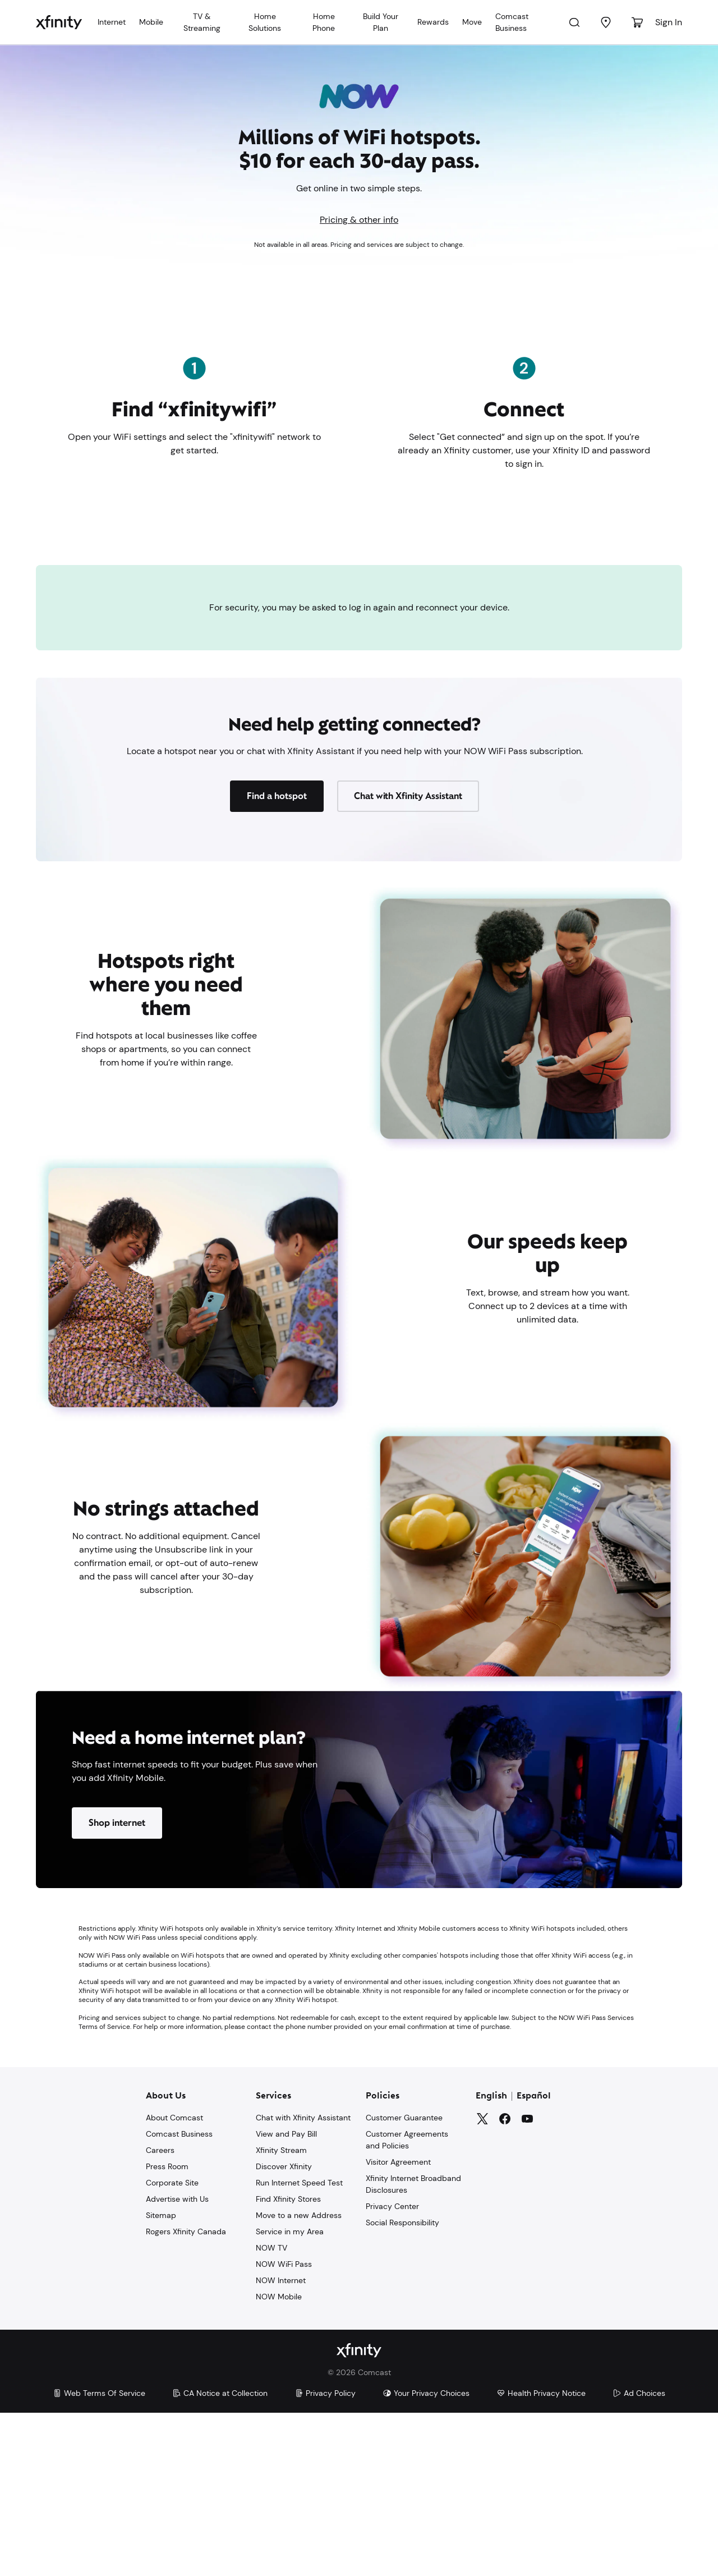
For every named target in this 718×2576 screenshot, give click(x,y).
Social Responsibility (402, 2386)
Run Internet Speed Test (299, 2346)
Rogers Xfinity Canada (186, 2395)
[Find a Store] (605, 22)
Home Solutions (264, 22)
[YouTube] (527, 2282)
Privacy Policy (325, 2556)
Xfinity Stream (281, 2314)
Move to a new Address (299, 2379)
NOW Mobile (279, 2460)
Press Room (167, 2330)
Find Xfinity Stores (288, 2363)
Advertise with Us (177, 2363)
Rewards (433, 22)
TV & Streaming (201, 22)
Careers (160, 2314)
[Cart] (637, 22)
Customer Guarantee (404, 2281)
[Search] (574, 22)
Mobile (151, 22)
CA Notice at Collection (220, 2556)
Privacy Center (392, 2370)
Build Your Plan (380, 22)
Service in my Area (290, 2395)
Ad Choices (639, 2556)
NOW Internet (281, 2444)
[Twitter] (482, 2282)
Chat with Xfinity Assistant (303, 2281)
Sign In (668, 22)
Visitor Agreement (398, 2326)
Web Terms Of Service (99, 2556)
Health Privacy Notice (541, 2556)
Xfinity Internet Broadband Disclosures (413, 2348)
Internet (112, 22)
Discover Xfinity (284, 2330)
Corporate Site (172, 2346)
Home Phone (323, 22)
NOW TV (271, 2412)
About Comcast (174, 2281)
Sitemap (161, 2379)
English (491, 2260)
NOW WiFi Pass (284, 2428)
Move (472, 22)
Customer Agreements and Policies (407, 2304)
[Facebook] (505, 2282)
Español (534, 2260)
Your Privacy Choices (426, 2556)
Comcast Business (511, 22)
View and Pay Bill (286, 2298)
